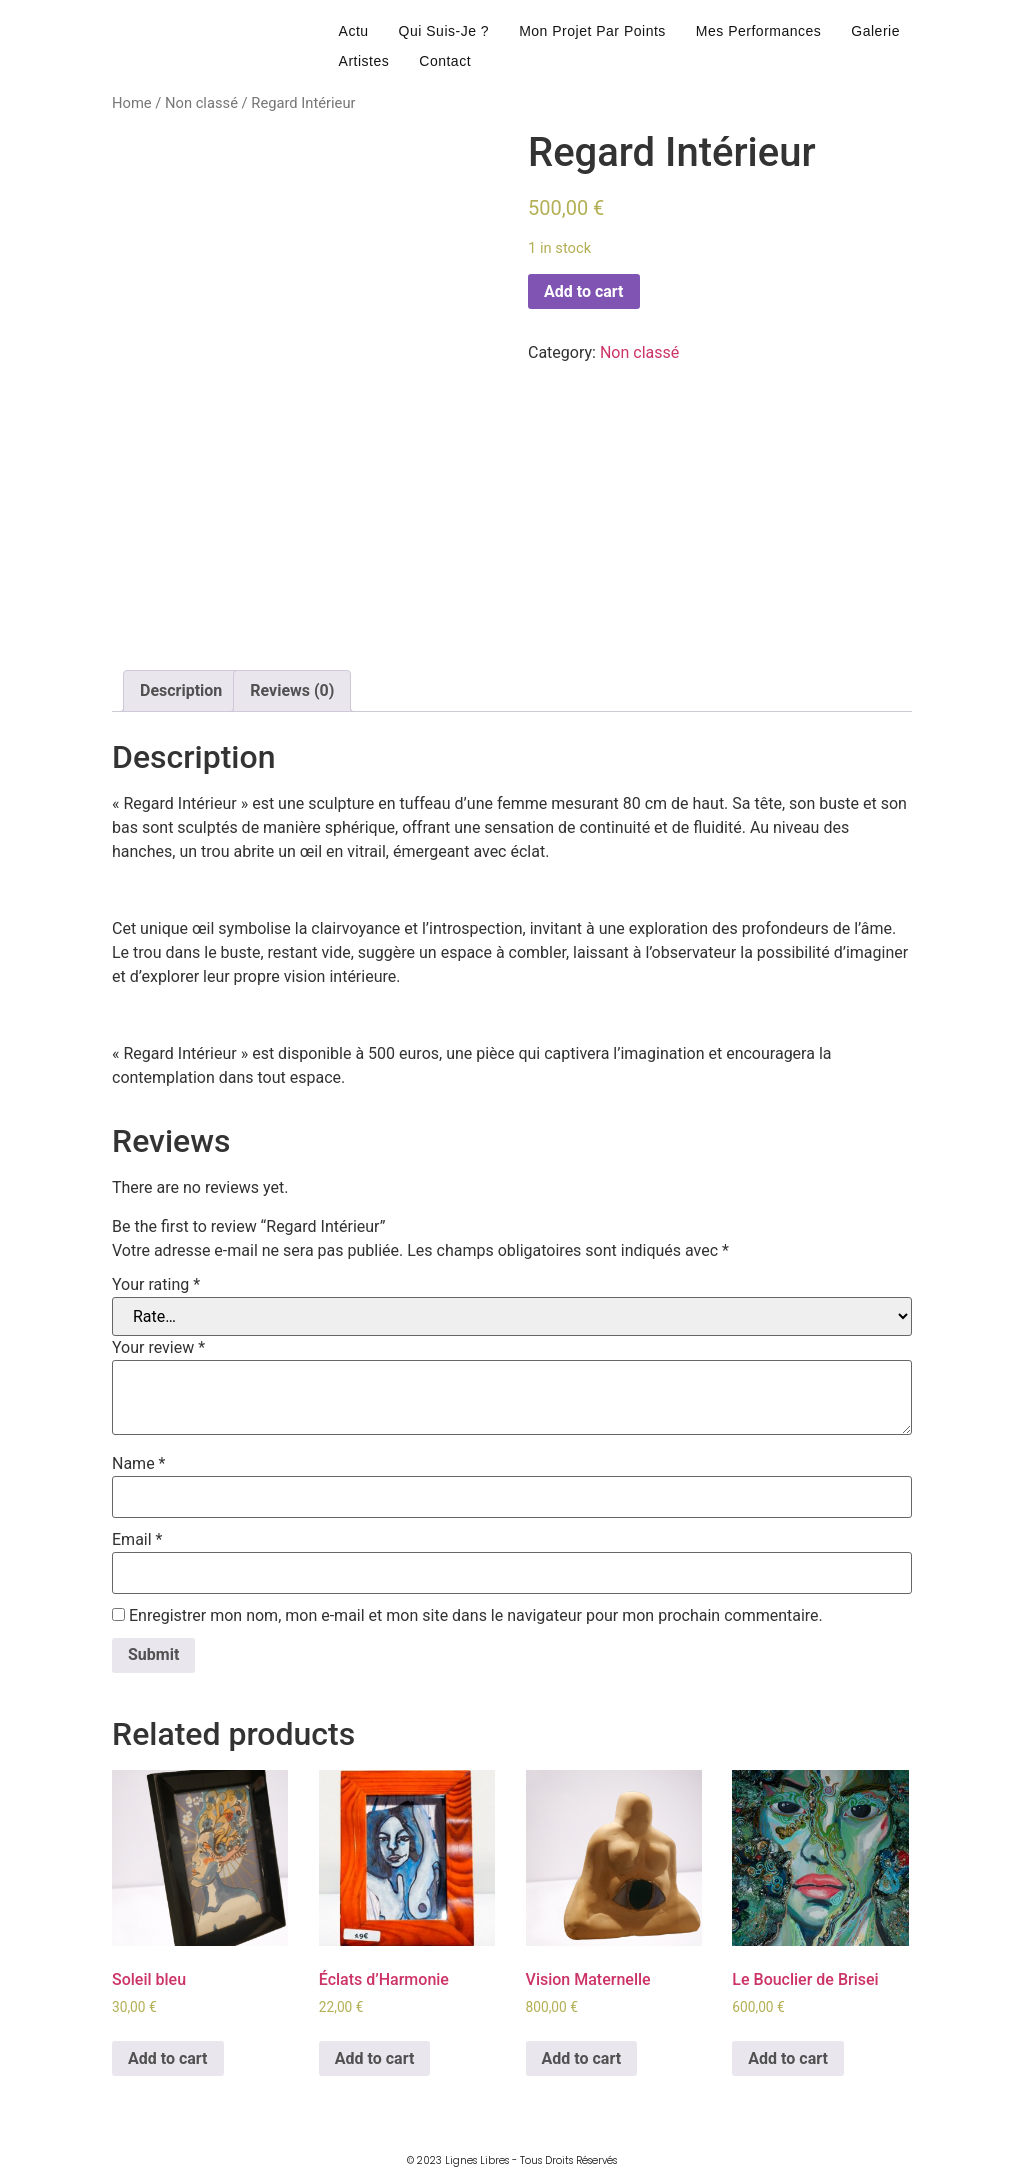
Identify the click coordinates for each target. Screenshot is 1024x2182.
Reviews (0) (292, 690)
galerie (875, 31)
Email (137, 1540)
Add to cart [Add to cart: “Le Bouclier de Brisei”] (788, 2058)
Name (139, 1464)
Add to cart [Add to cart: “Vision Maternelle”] (582, 2058)
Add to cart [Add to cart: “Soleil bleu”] (168, 2058)
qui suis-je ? (444, 31)
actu (354, 31)
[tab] (181, 691)
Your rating (156, 1285)
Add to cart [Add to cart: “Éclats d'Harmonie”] (375, 2058)
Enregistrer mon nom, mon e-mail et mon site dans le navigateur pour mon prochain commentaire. (476, 1616)
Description (181, 690)
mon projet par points (592, 31)
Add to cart (584, 291)
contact (445, 61)
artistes (364, 61)
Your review (158, 1348)
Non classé (201, 103)
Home (132, 103)
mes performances (758, 31)
